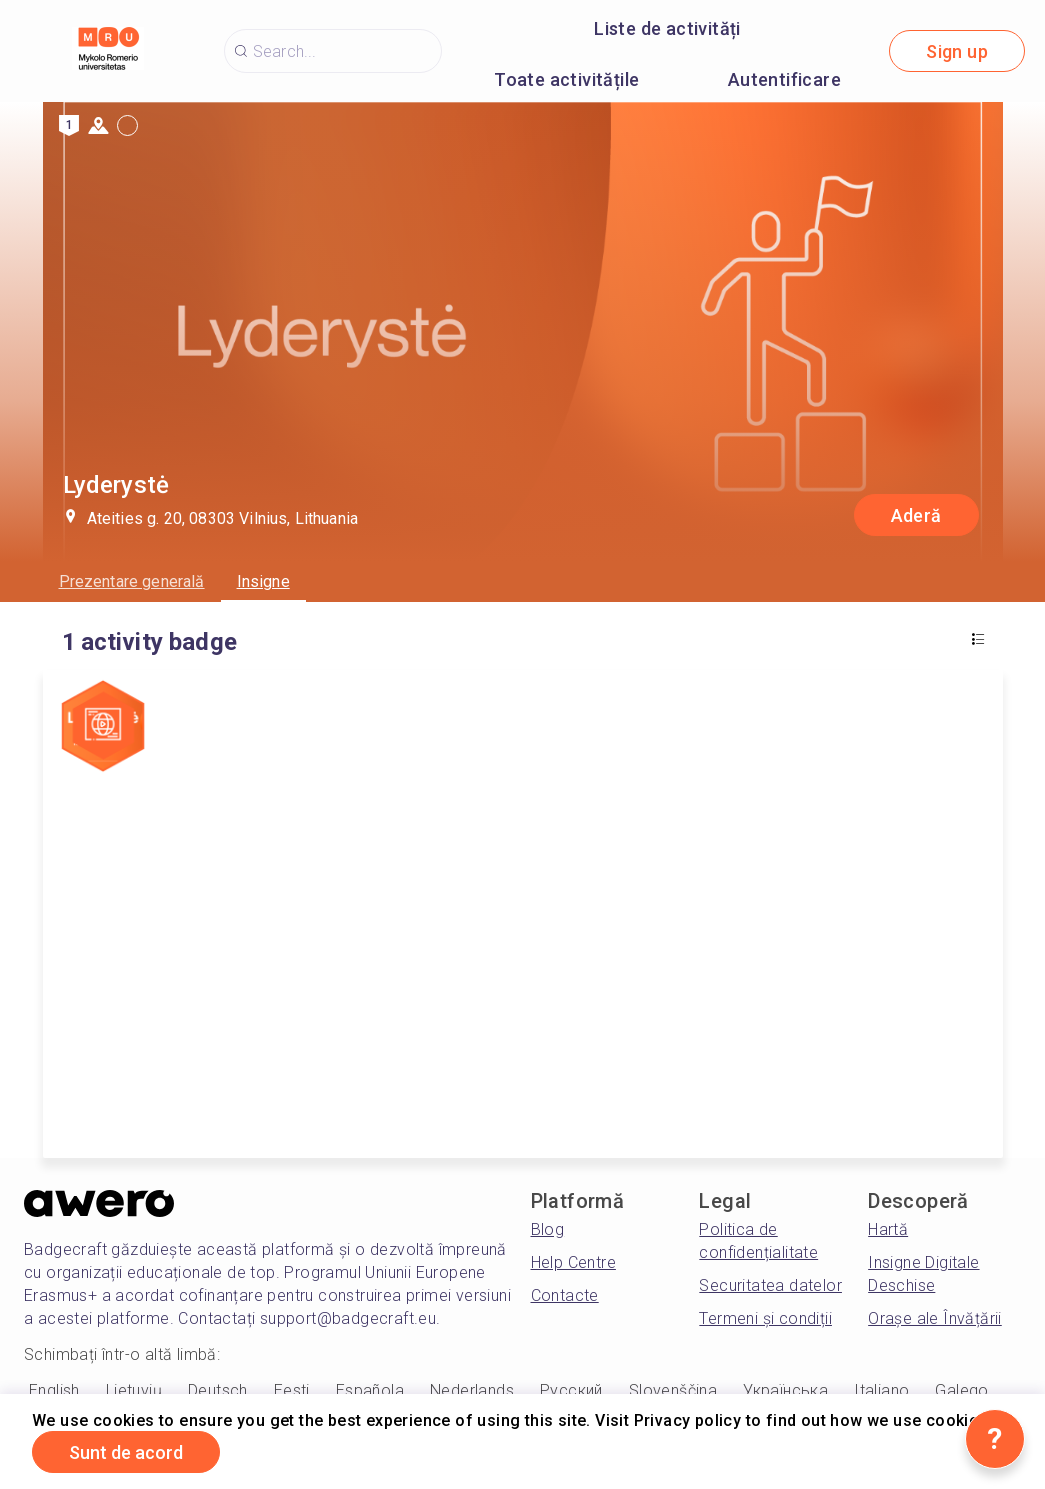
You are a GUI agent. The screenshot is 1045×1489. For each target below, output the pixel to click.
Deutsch (218, 1390)
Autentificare (784, 79)
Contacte (565, 1295)
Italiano (881, 1390)
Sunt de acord (126, 1452)
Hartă (888, 1229)
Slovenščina (673, 1390)
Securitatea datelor (770, 1285)
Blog (548, 1229)
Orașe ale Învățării (935, 1318)
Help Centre (573, 1262)
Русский (571, 1390)
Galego (961, 1390)
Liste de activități (667, 28)
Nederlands (472, 1390)
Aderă (916, 515)
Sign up (957, 51)
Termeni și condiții (765, 1318)
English (54, 1390)
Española (370, 1390)
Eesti (292, 1390)
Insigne (263, 581)
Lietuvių (134, 1390)
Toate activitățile (566, 79)
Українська (785, 1390)
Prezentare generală (132, 581)
